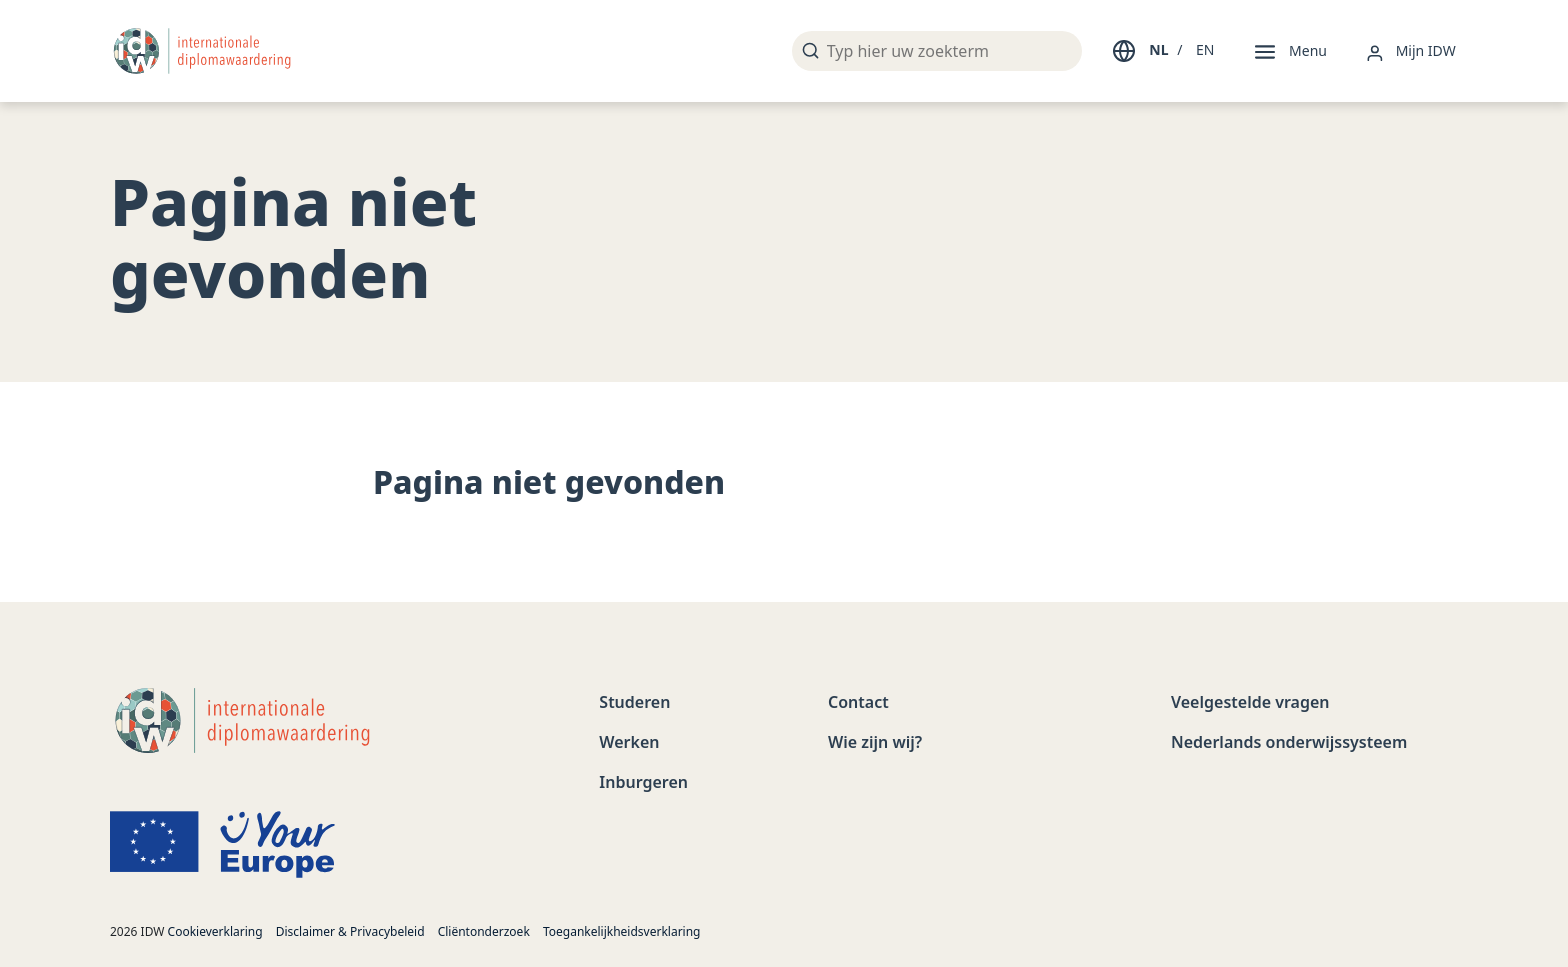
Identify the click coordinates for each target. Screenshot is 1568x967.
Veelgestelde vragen (1250, 702)
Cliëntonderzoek (484, 931)
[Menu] (1288, 51)
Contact (858, 702)
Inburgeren (643, 782)
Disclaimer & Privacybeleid (350, 931)
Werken (629, 742)
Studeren (634, 702)
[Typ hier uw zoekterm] (937, 51)
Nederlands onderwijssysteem (1289, 742)
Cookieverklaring (215, 931)
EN (1205, 49)
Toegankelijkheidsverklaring (622, 931)
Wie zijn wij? (875, 742)
